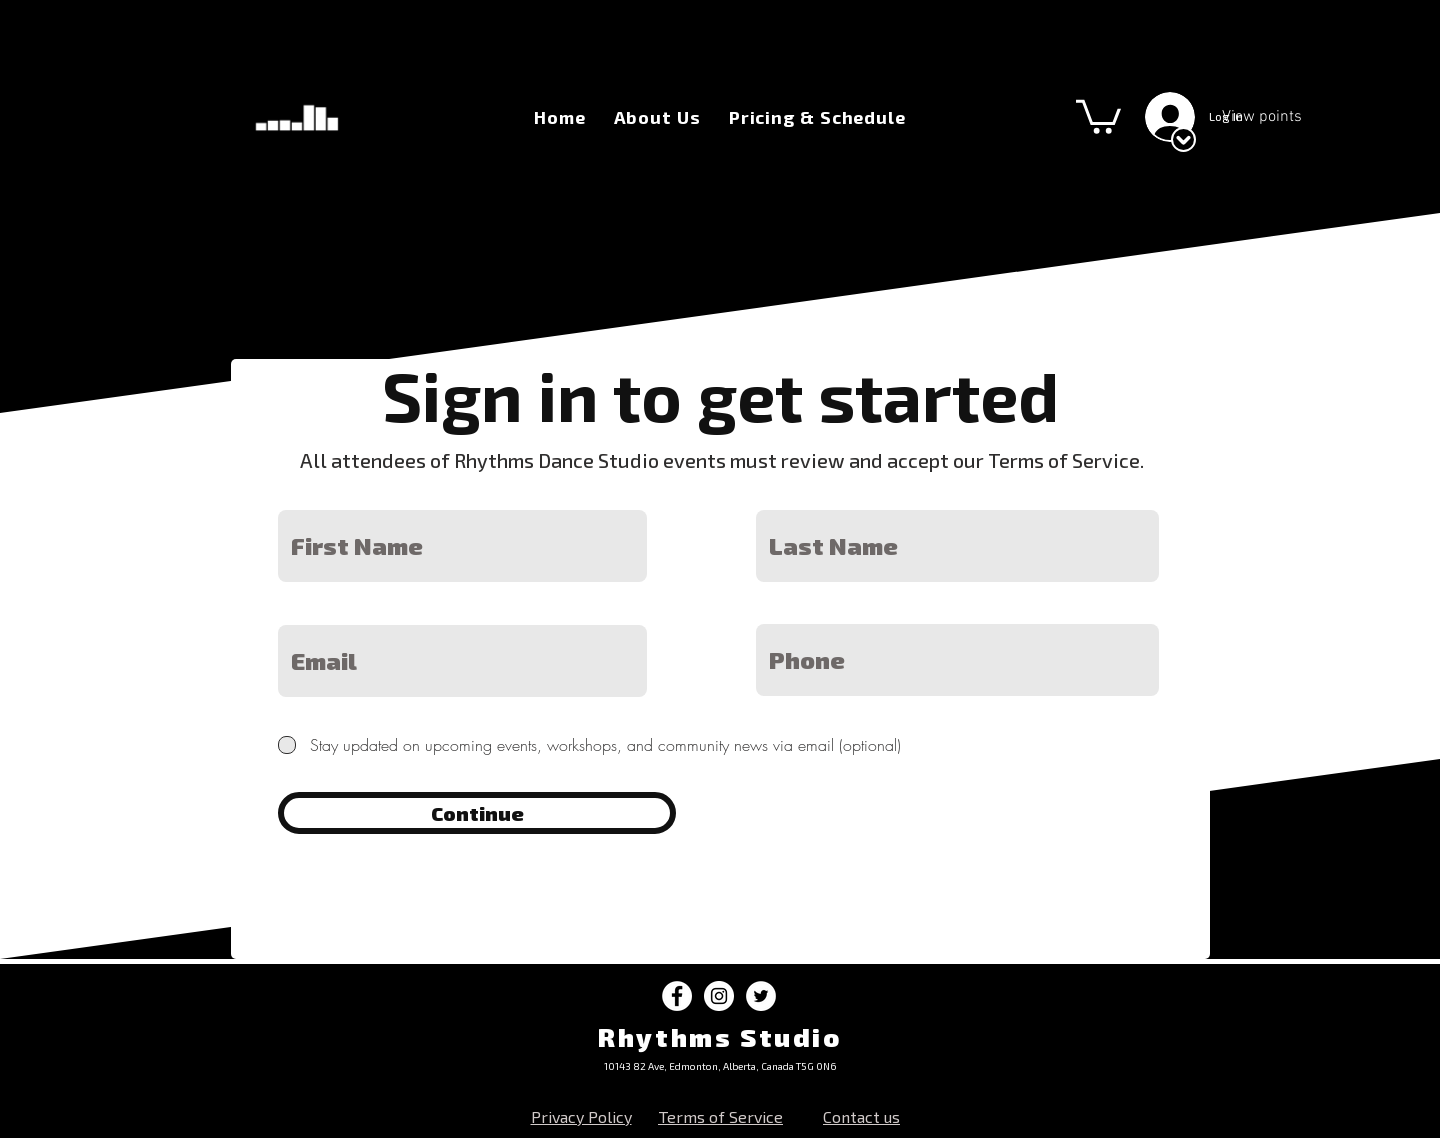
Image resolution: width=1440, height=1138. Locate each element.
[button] (1098, 115)
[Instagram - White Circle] (719, 996)
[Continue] (477, 813)
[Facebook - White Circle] (677, 996)
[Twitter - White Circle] (761, 996)
